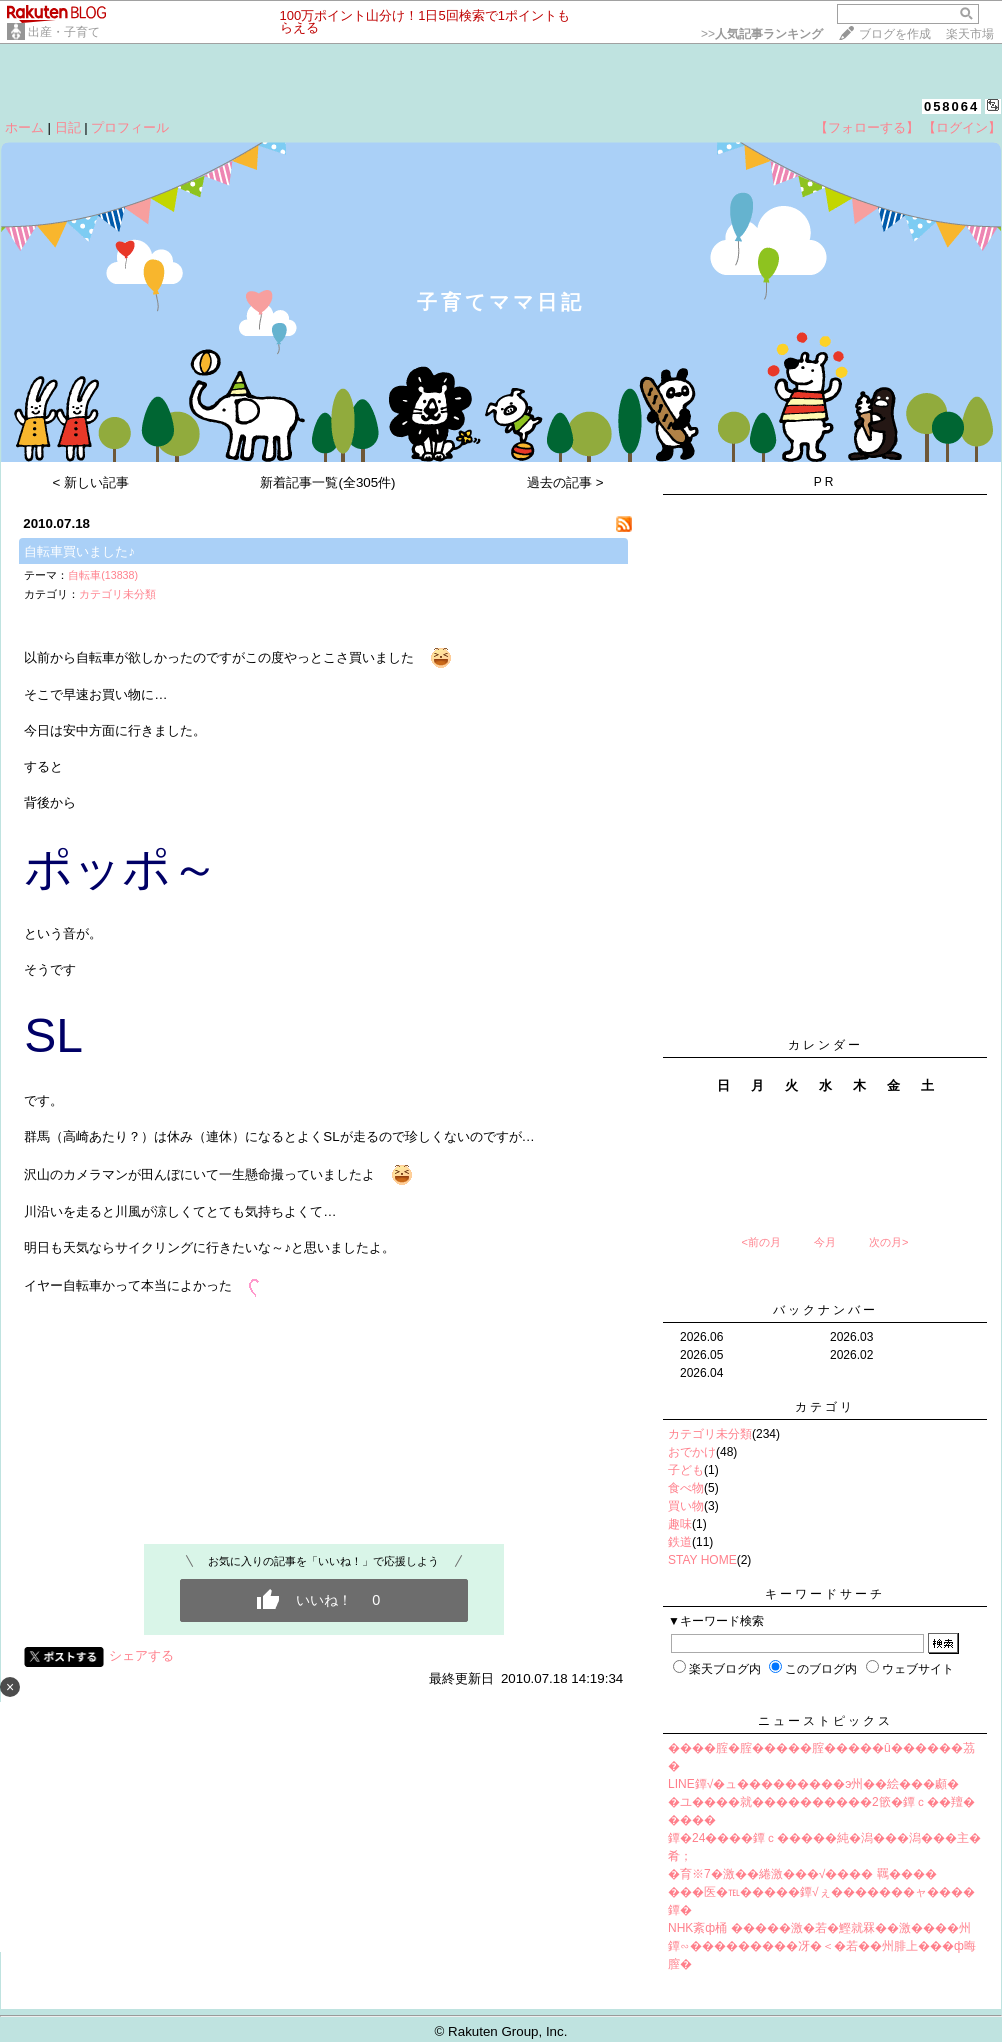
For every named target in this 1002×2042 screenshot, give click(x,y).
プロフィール (130, 127)
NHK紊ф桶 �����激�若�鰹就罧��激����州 (819, 1928)
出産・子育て (64, 32)
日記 (68, 127)
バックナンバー (825, 1310)
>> (762, 34)
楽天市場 (970, 34)
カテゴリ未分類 (117, 594)
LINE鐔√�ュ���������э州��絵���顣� (813, 1784)
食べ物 (686, 1488)
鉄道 (680, 1542)
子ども (686, 1470)
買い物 (686, 1506)
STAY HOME (702, 1560)
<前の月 (760, 1242)
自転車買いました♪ (79, 551)
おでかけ (692, 1452)
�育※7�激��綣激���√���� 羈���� (802, 1874)
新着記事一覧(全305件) (327, 482)
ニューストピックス (825, 1721)
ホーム (24, 127)
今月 (825, 1242)
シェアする (141, 1655)
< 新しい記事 (91, 482)
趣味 (680, 1524)
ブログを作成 (895, 34)
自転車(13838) (103, 575)
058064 (951, 106)
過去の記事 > (565, 482)
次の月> (888, 1242)
